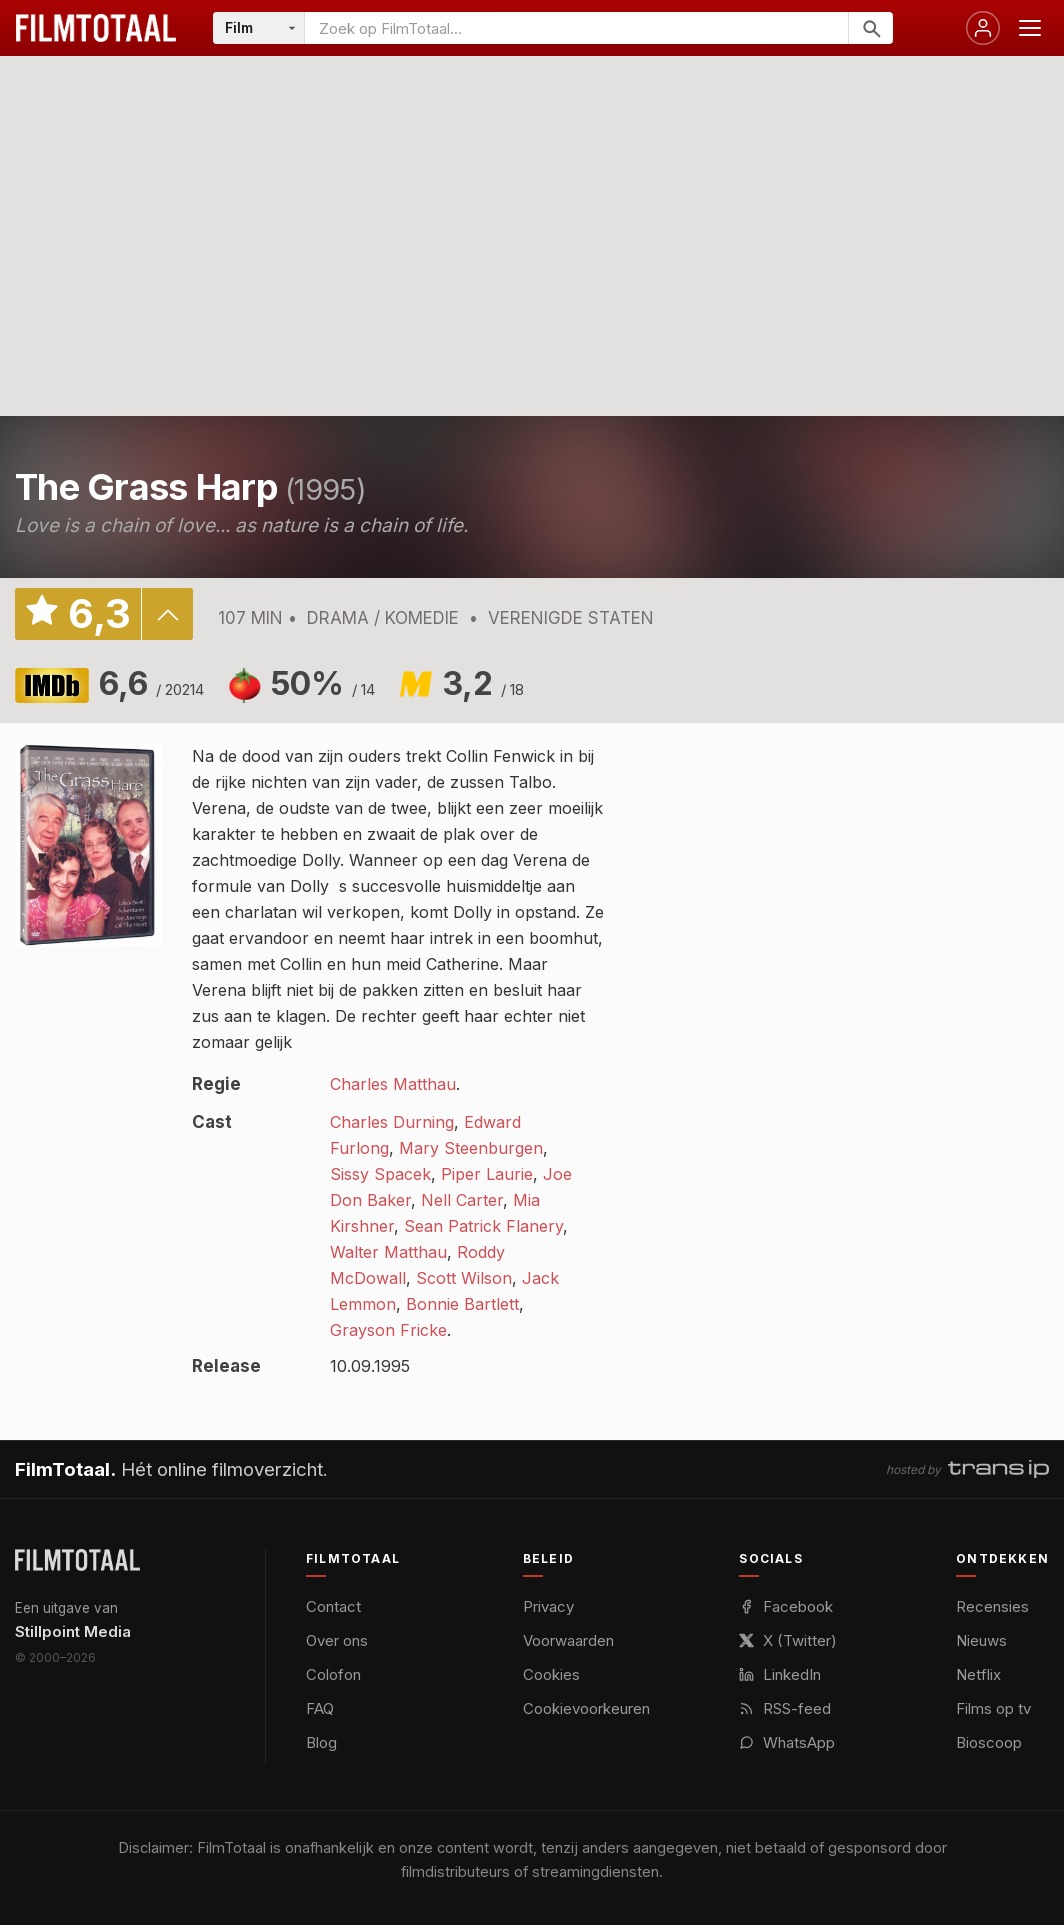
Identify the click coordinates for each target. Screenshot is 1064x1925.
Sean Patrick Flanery (483, 1226)
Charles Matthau (393, 1084)
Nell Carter (462, 1200)
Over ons (337, 1640)
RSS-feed (785, 1708)
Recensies (992, 1606)
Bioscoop (989, 1742)
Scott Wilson (464, 1278)
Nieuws (981, 1640)
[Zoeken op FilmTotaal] (576, 28)
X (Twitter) (788, 1640)
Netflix (978, 1674)
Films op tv (993, 1708)
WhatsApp (787, 1742)
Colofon (333, 1674)
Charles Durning (392, 1122)
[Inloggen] (983, 28)
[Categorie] (259, 28)
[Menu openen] (1030, 28)
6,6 (151, 683)
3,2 (483, 683)
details (167, 614)
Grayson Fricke (388, 1330)
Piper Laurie (487, 1174)
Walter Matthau (388, 1252)
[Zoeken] (870, 28)
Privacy (548, 1606)
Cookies (551, 1674)
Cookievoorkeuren (586, 1708)
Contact (333, 1606)
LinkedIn (780, 1674)
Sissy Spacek (380, 1174)
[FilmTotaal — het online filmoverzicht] (77, 1560)
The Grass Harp (146, 487)
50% (323, 683)
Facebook (786, 1606)
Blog (321, 1742)
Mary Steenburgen (471, 1148)
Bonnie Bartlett (462, 1304)
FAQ (320, 1708)
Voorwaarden (568, 1640)
